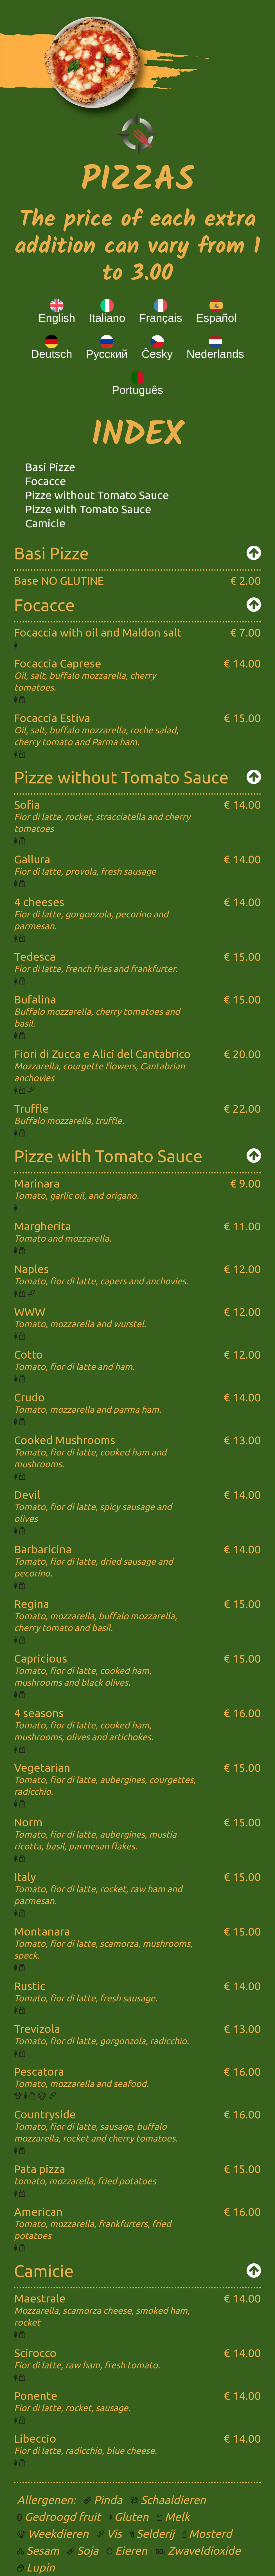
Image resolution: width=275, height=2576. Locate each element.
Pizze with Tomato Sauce (88, 509)
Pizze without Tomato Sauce (97, 495)
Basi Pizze (50, 467)
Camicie (45, 523)
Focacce (45, 481)
